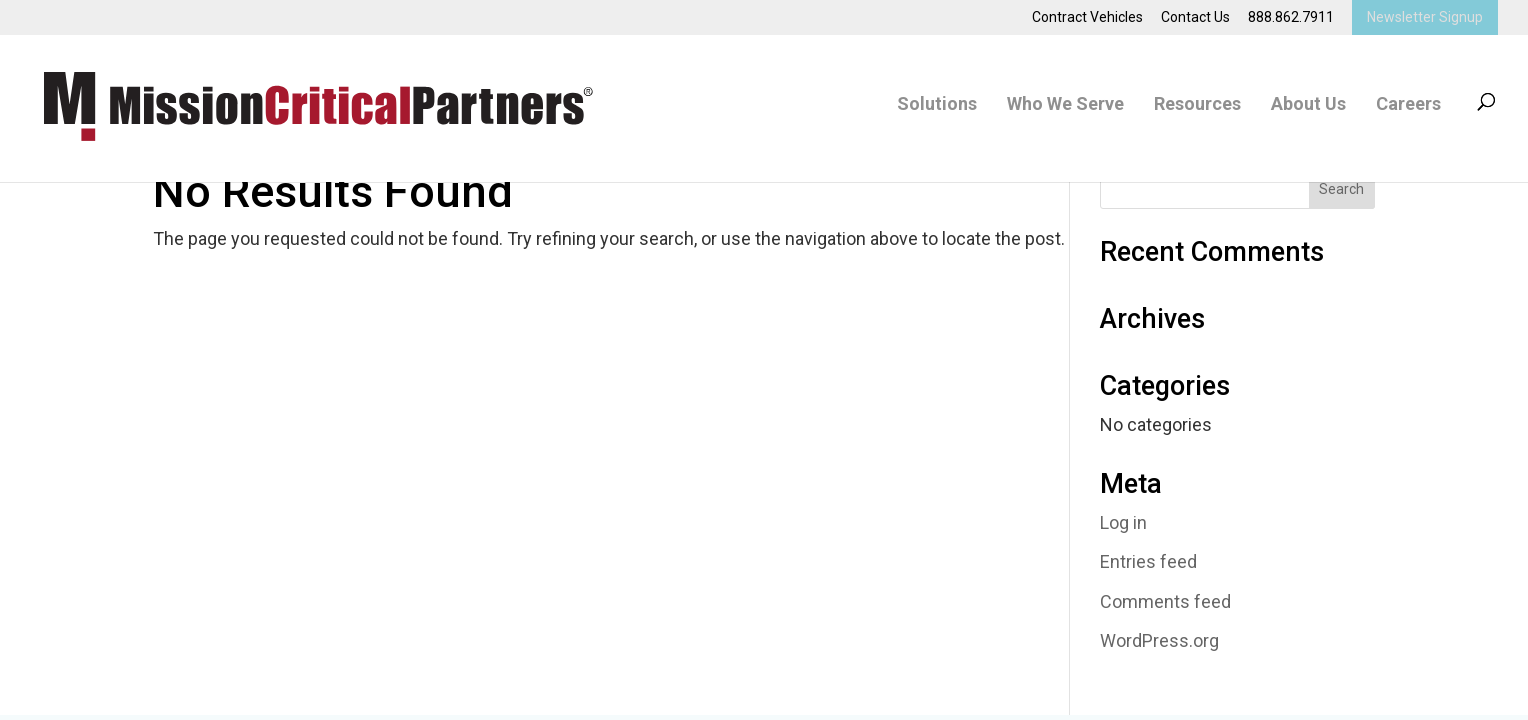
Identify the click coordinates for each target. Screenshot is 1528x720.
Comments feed (1165, 601)
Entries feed (1148, 561)
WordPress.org (1159, 640)
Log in (1123, 522)
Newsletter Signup (1425, 17)
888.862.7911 (1291, 17)
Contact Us (1195, 17)
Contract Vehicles (1087, 17)
